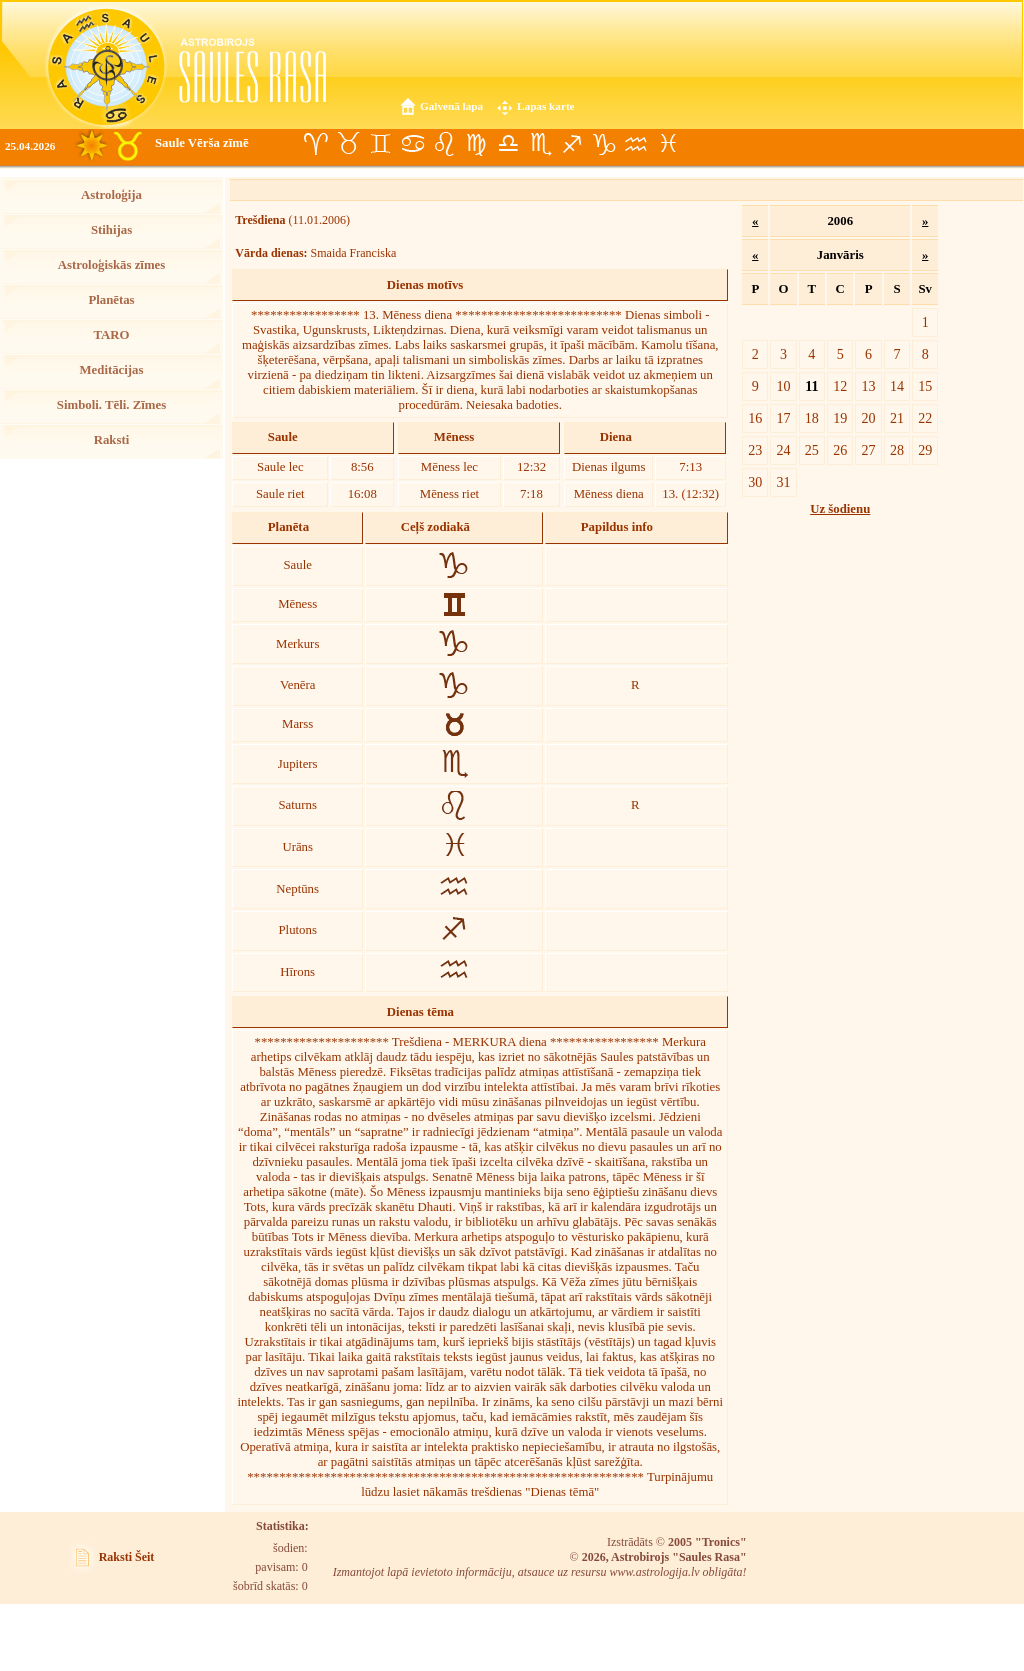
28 (897, 450)
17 (783, 418)
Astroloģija (111, 195)
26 (840, 450)
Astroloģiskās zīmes (111, 265)
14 (897, 386)
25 (812, 450)
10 (783, 386)
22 (925, 418)
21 (897, 418)
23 (755, 450)
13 (869, 386)
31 (783, 482)
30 (755, 482)
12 (840, 386)
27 (869, 450)
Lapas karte (546, 106)
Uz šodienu (840, 509)
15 (925, 386)
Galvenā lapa (451, 106)
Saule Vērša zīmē (202, 143)
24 (783, 450)
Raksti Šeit (127, 1557)
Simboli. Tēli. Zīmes (111, 405)
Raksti (112, 440)
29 (925, 450)
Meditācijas (112, 370)
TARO (111, 335)
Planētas (111, 300)
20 (869, 418)
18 (812, 418)
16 (755, 418)
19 (840, 418)
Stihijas (111, 230)
